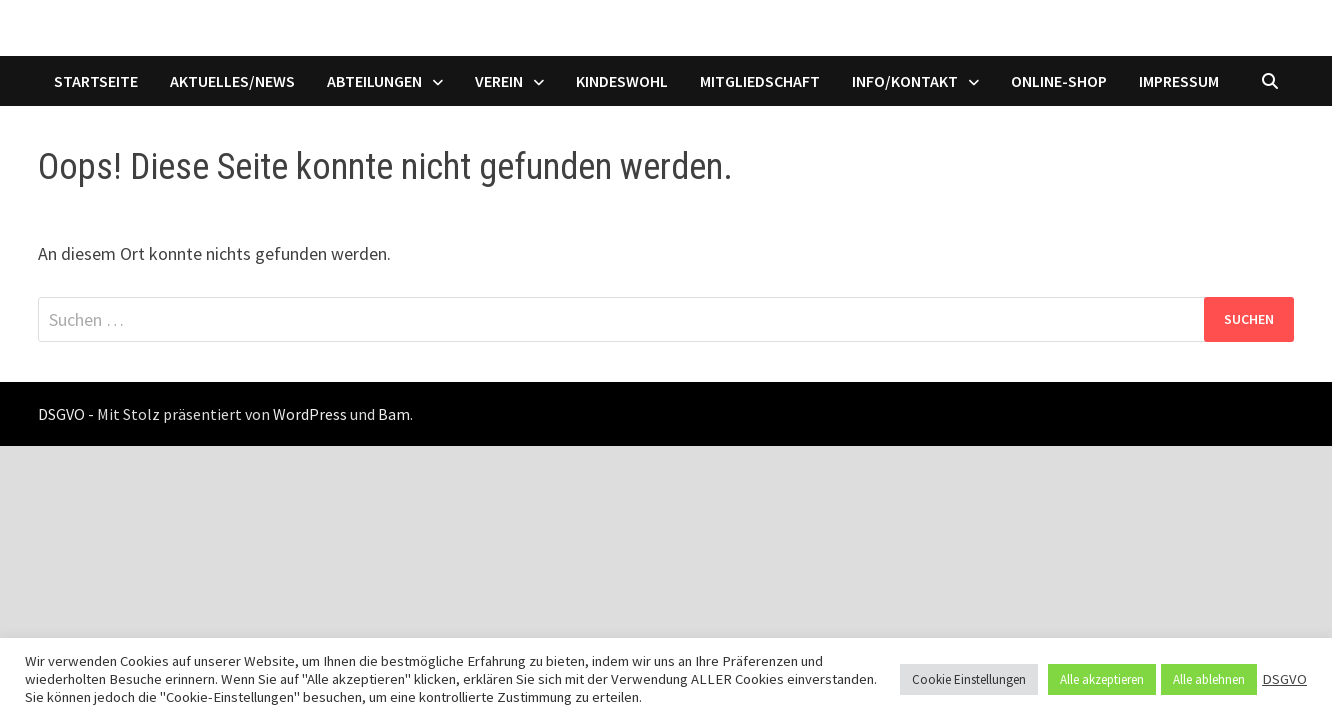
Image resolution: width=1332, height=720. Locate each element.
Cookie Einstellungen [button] (969, 679)
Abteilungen (374, 81)
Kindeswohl (622, 81)
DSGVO (1284, 679)
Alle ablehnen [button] (1209, 679)
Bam (394, 414)
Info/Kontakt (905, 81)
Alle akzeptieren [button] (1102, 679)
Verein (499, 81)
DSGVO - (66, 414)
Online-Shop (1059, 81)
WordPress (310, 414)
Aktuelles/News (232, 81)
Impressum (1179, 81)
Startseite (96, 81)
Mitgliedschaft (760, 81)
